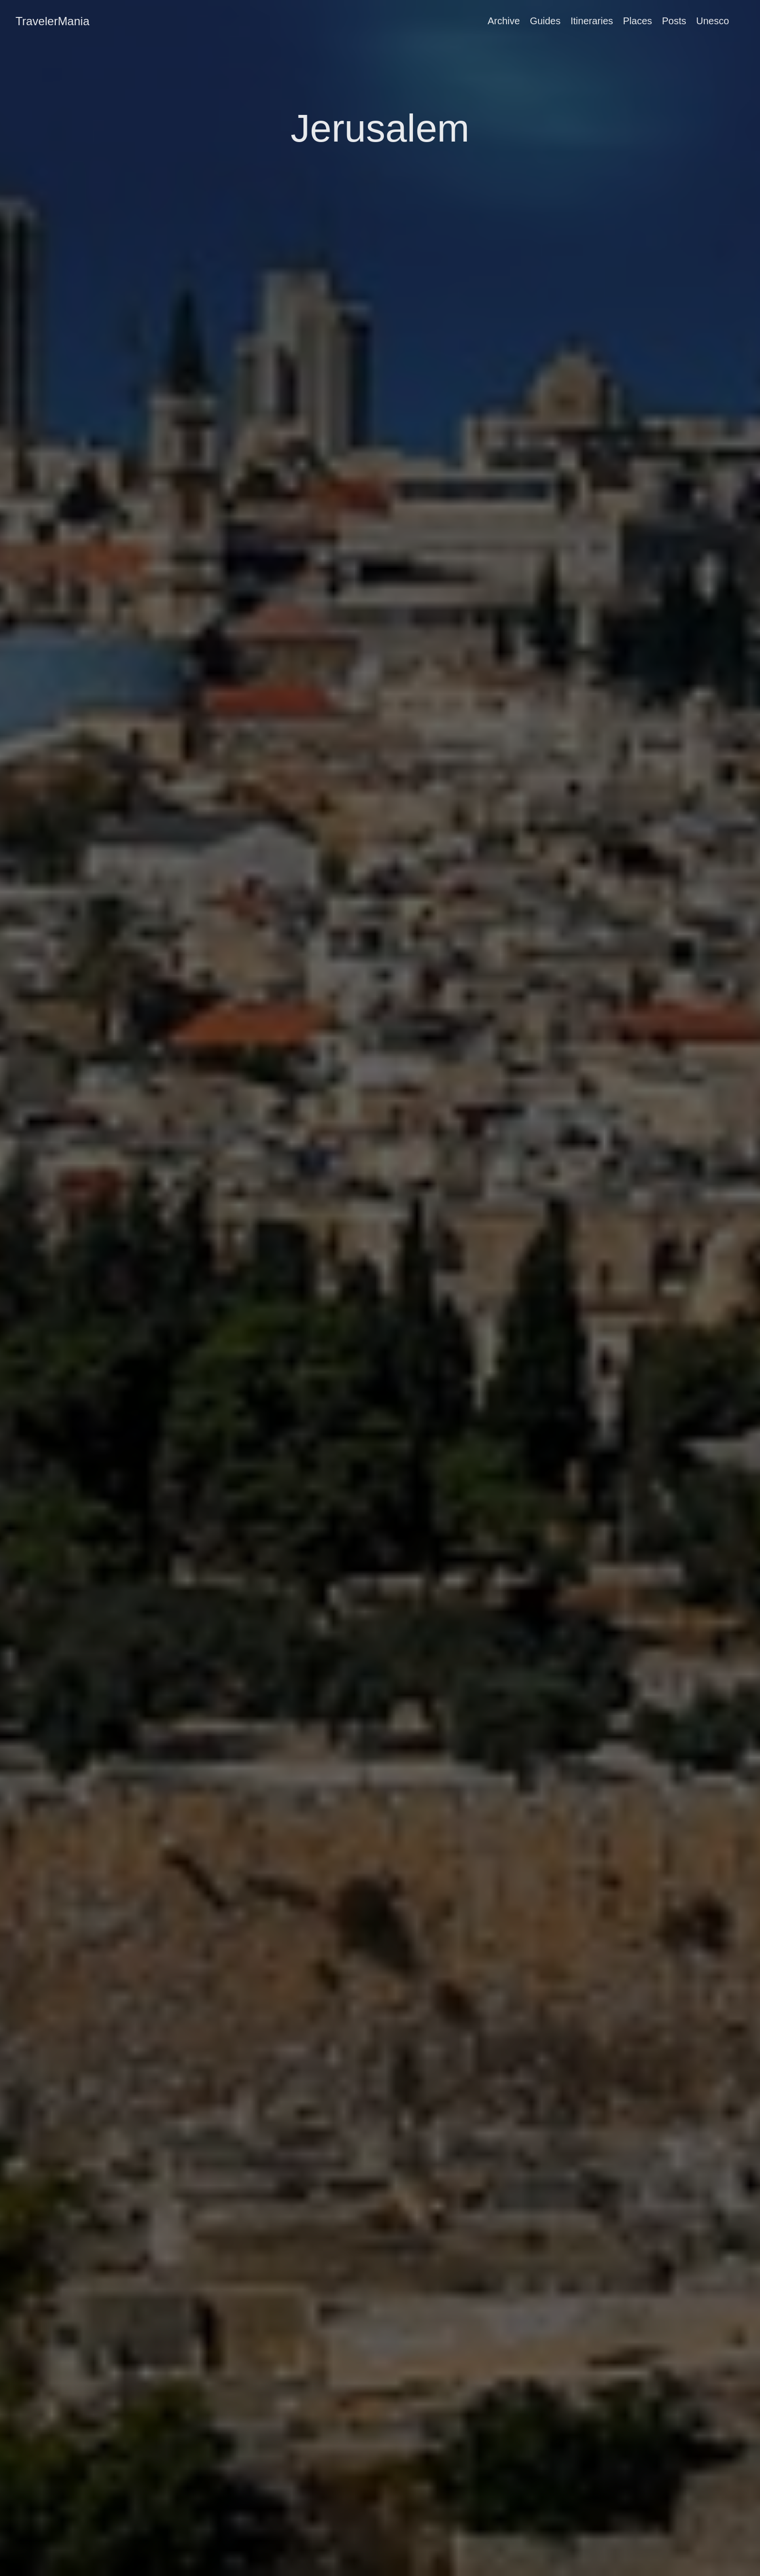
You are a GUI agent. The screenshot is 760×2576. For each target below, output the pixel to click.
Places (637, 21)
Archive (504, 21)
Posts (674, 21)
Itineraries (591, 21)
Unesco (712, 21)
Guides (545, 21)
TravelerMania (53, 21)
